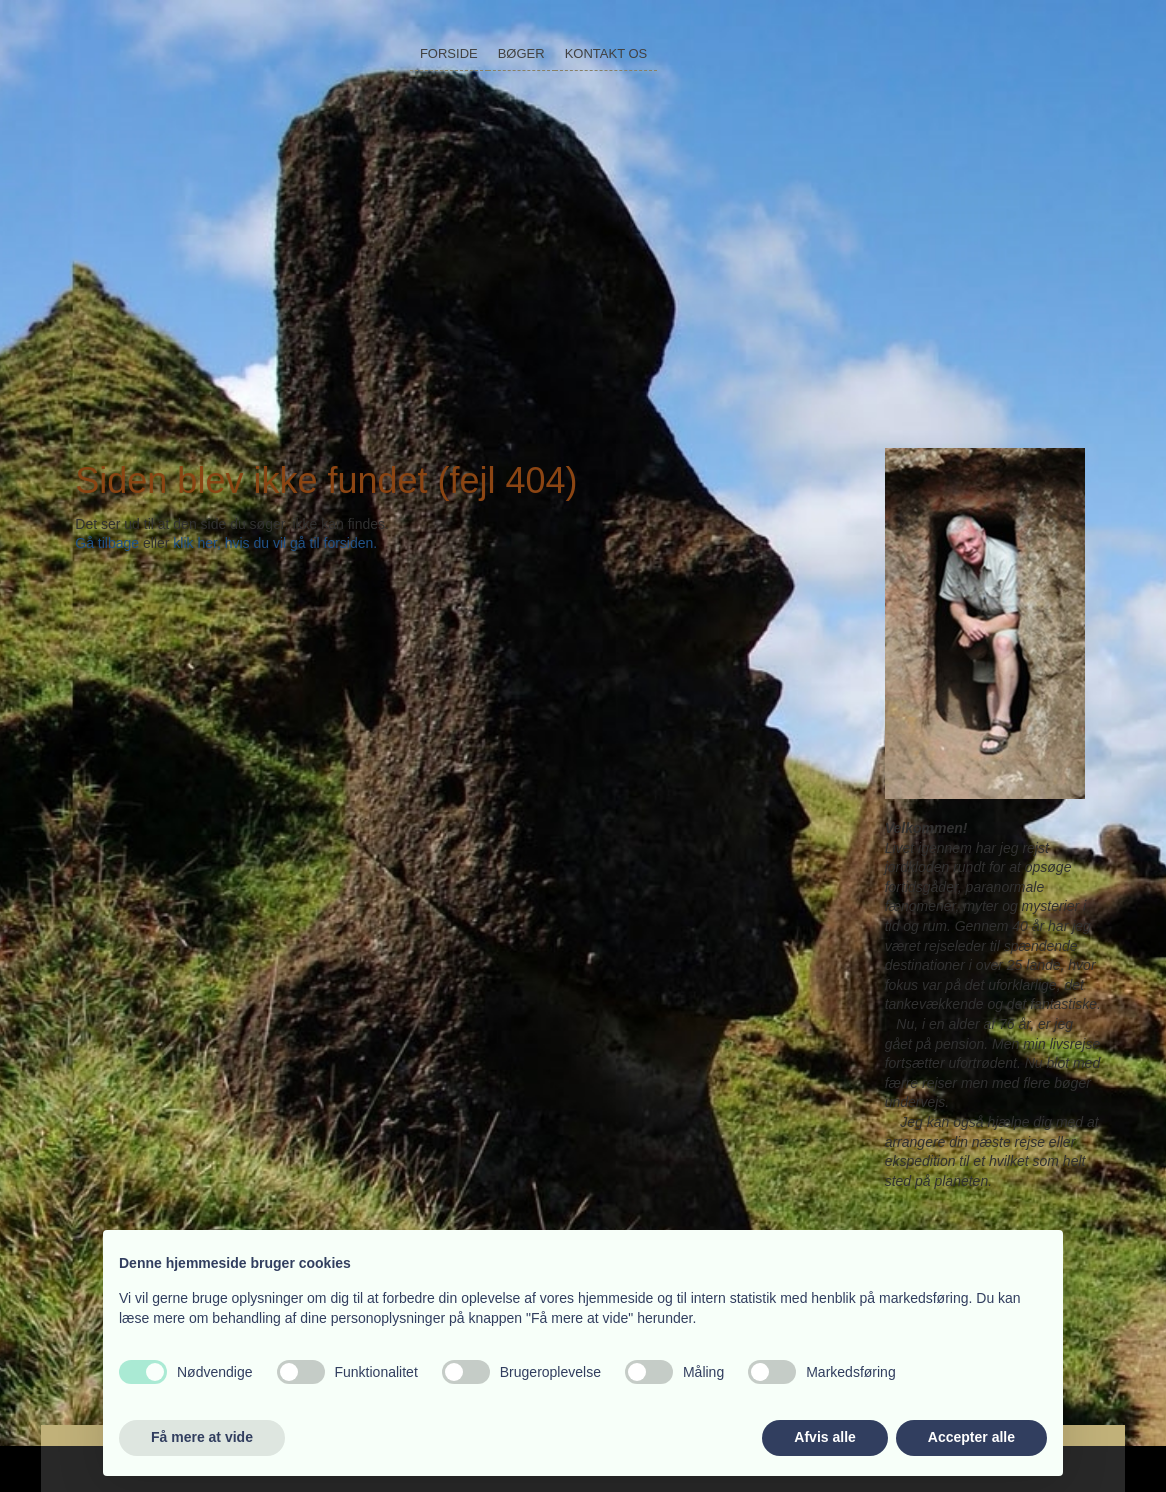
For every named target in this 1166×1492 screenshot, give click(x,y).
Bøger (521, 53)
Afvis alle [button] (824, 1437)
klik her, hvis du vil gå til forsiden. (275, 543)
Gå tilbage (107, 543)
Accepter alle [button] (971, 1437)
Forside (449, 53)
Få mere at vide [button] (202, 1437)
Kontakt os (606, 53)
